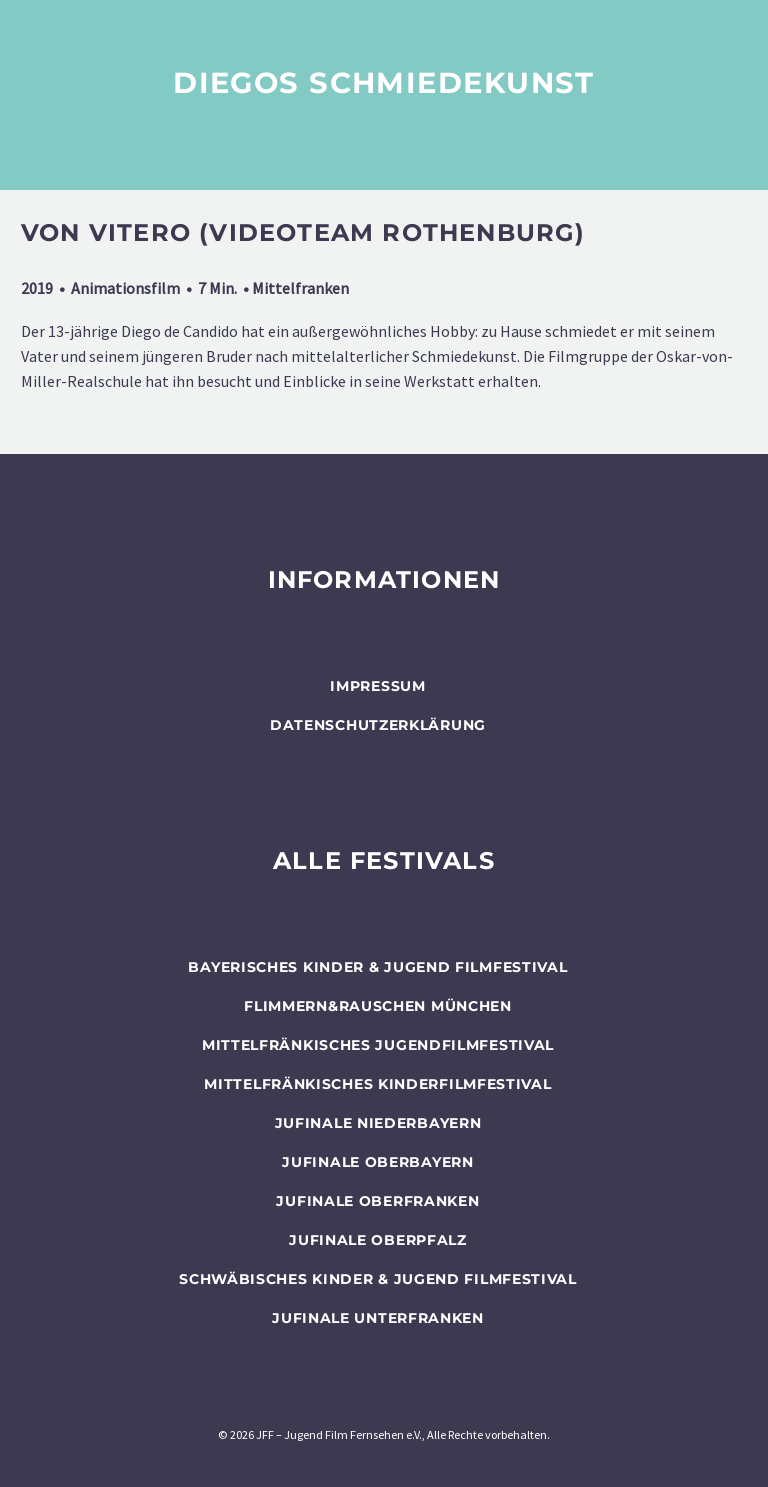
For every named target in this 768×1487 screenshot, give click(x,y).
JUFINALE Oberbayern (377, 1162)
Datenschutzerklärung (378, 725)
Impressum (377, 686)
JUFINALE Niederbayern (378, 1123)
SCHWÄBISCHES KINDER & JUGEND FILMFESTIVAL (378, 1279)
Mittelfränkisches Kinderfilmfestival (377, 1084)
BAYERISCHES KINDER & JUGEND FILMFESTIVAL (377, 967)
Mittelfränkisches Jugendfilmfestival (378, 1045)
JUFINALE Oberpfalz (378, 1240)
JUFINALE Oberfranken (377, 1201)
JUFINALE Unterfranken (378, 1318)
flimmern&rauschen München (378, 1006)
